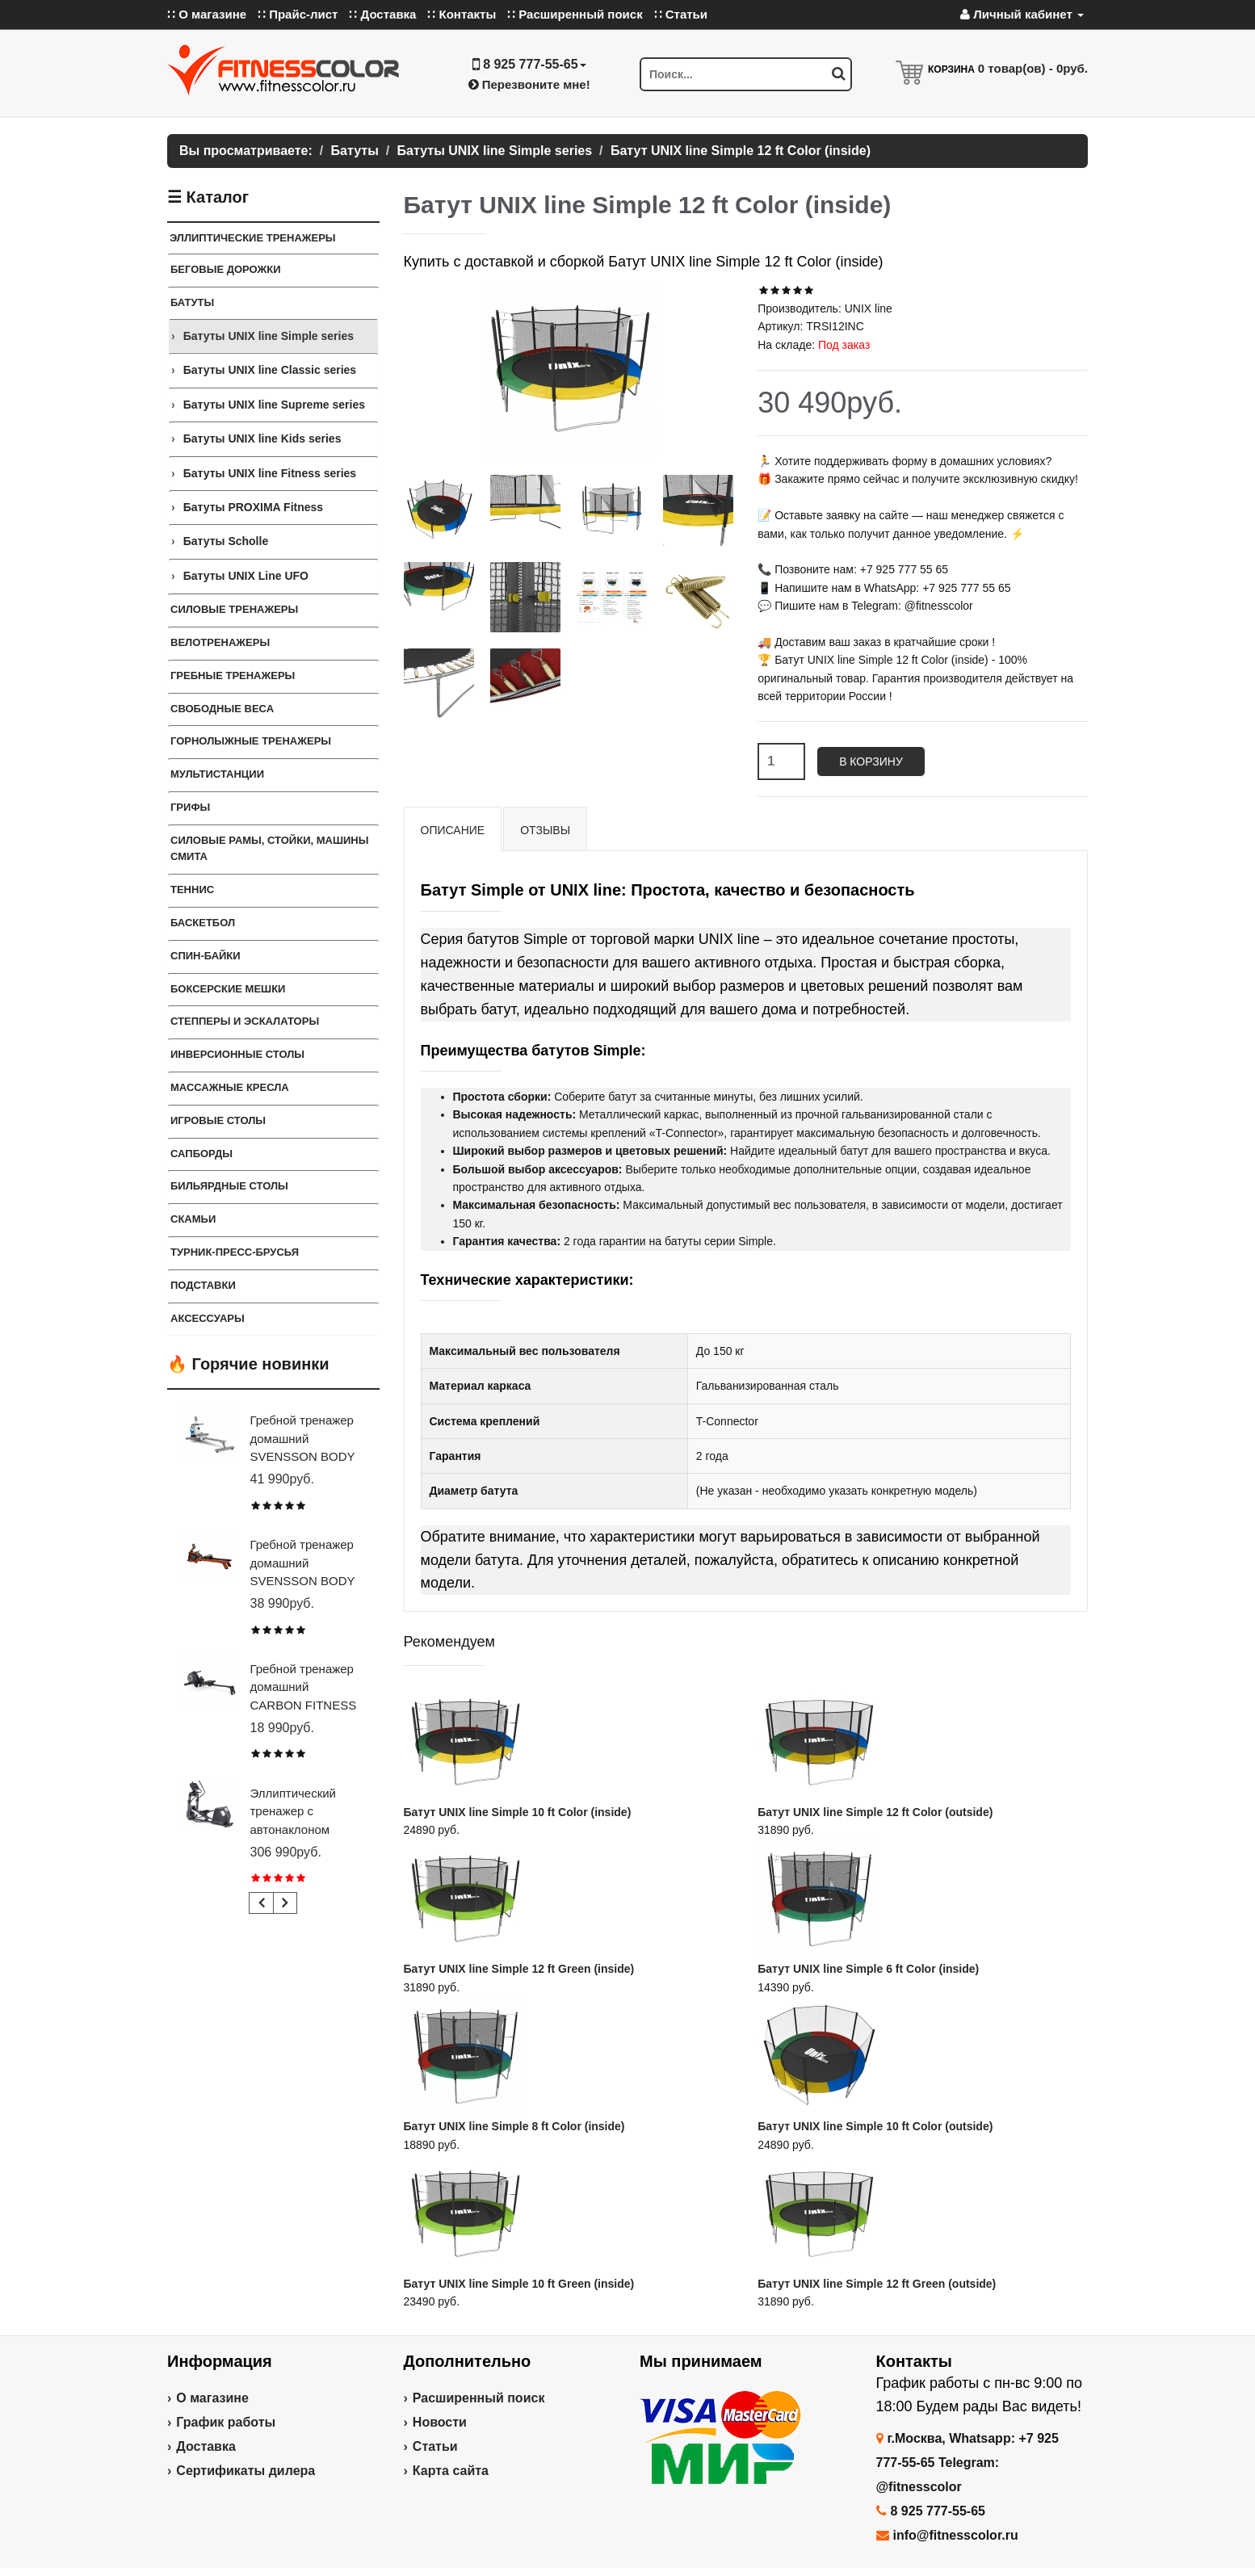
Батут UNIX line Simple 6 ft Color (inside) (868, 1968)
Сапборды (201, 1153)
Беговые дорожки (225, 269)
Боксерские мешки (227, 989)
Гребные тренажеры (232, 675)
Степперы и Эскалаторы (244, 1021)
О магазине (212, 2398)
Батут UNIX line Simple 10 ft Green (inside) (519, 2283)
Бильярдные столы (229, 1186)
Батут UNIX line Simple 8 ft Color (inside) (514, 2126)
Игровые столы (218, 1120)
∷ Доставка (382, 14)
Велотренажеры (220, 642)
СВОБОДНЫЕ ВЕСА (222, 709)
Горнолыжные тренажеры (250, 741)
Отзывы (545, 830)
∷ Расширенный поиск (575, 14)
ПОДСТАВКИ (203, 1285)
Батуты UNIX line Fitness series (269, 473)
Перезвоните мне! (529, 84)
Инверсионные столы (237, 1054)
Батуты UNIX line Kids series (262, 438)
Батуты (192, 302)
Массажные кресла (229, 1087)
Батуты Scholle (226, 541)
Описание (453, 830)
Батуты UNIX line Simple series (268, 335)
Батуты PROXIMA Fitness (253, 507)
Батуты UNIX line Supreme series (274, 404)
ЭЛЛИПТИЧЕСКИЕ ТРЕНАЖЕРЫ (253, 238)
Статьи (435, 2446)
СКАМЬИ (193, 1219)
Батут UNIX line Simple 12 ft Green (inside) (519, 1968)
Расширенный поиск (479, 2398)
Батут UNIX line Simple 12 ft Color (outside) (875, 1812)
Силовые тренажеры (234, 609)
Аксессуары (207, 1318)
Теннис (192, 889)
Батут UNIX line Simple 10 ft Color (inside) (518, 1812)
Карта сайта (451, 2470)
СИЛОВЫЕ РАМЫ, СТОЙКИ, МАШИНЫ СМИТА (269, 848)
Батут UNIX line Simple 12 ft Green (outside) (877, 2283)
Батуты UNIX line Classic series (269, 369)
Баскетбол (202, 923)
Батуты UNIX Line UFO (246, 575)
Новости (440, 2422)
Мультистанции (217, 774)
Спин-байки (205, 956)
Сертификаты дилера (245, 2470)
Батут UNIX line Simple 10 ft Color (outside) (875, 2126)
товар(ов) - (1033, 68)
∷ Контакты (461, 14)
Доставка (206, 2446)
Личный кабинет (1022, 14)
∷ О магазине (206, 14)
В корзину (871, 761)
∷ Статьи (680, 14)
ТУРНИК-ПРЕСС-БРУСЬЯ (234, 1252)
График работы (225, 2422)
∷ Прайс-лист (298, 14)
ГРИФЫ (190, 807)
